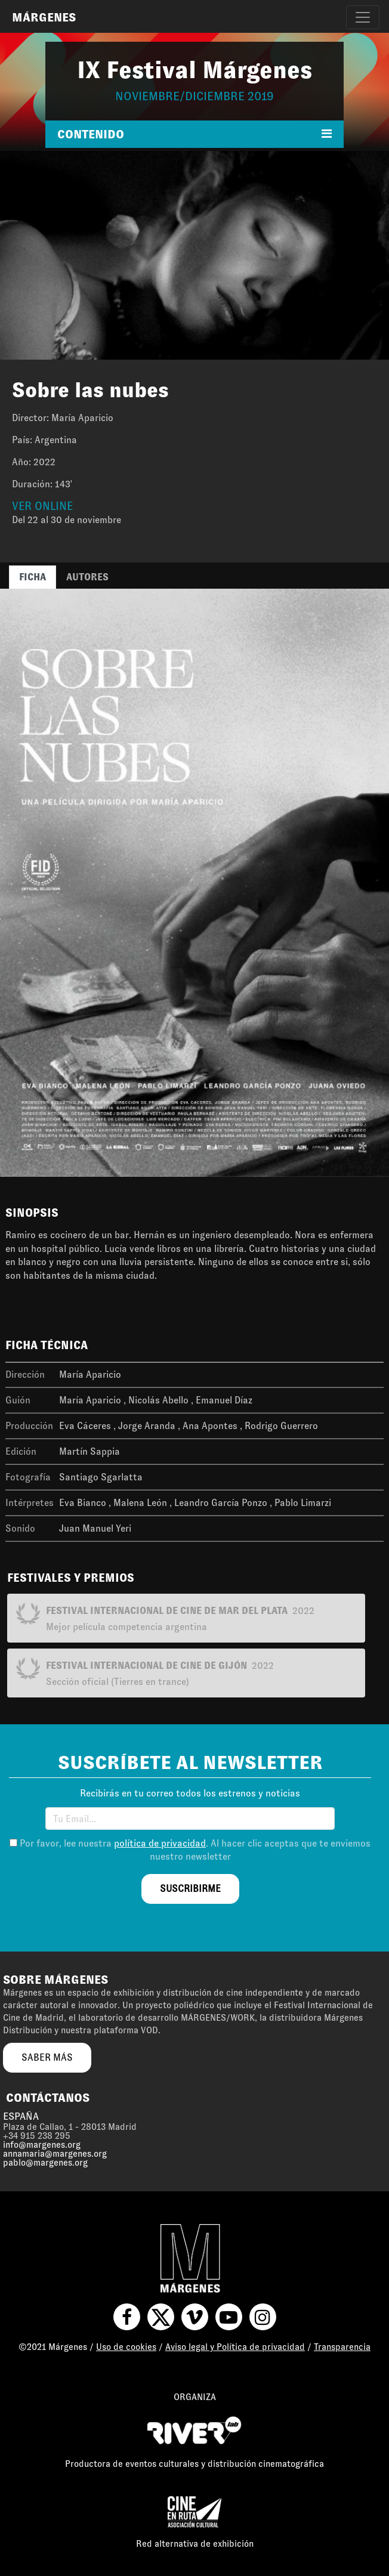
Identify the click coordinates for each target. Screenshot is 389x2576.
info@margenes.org (42, 2145)
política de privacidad (160, 1843)
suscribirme (190, 1889)
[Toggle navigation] (362, 17)
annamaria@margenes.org (55, 2153)
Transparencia (342, 2347)
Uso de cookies (126, 2347)
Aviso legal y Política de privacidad (235, 2347)
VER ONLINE (42, 506)
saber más (47, 2057)
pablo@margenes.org (45, 2162)
